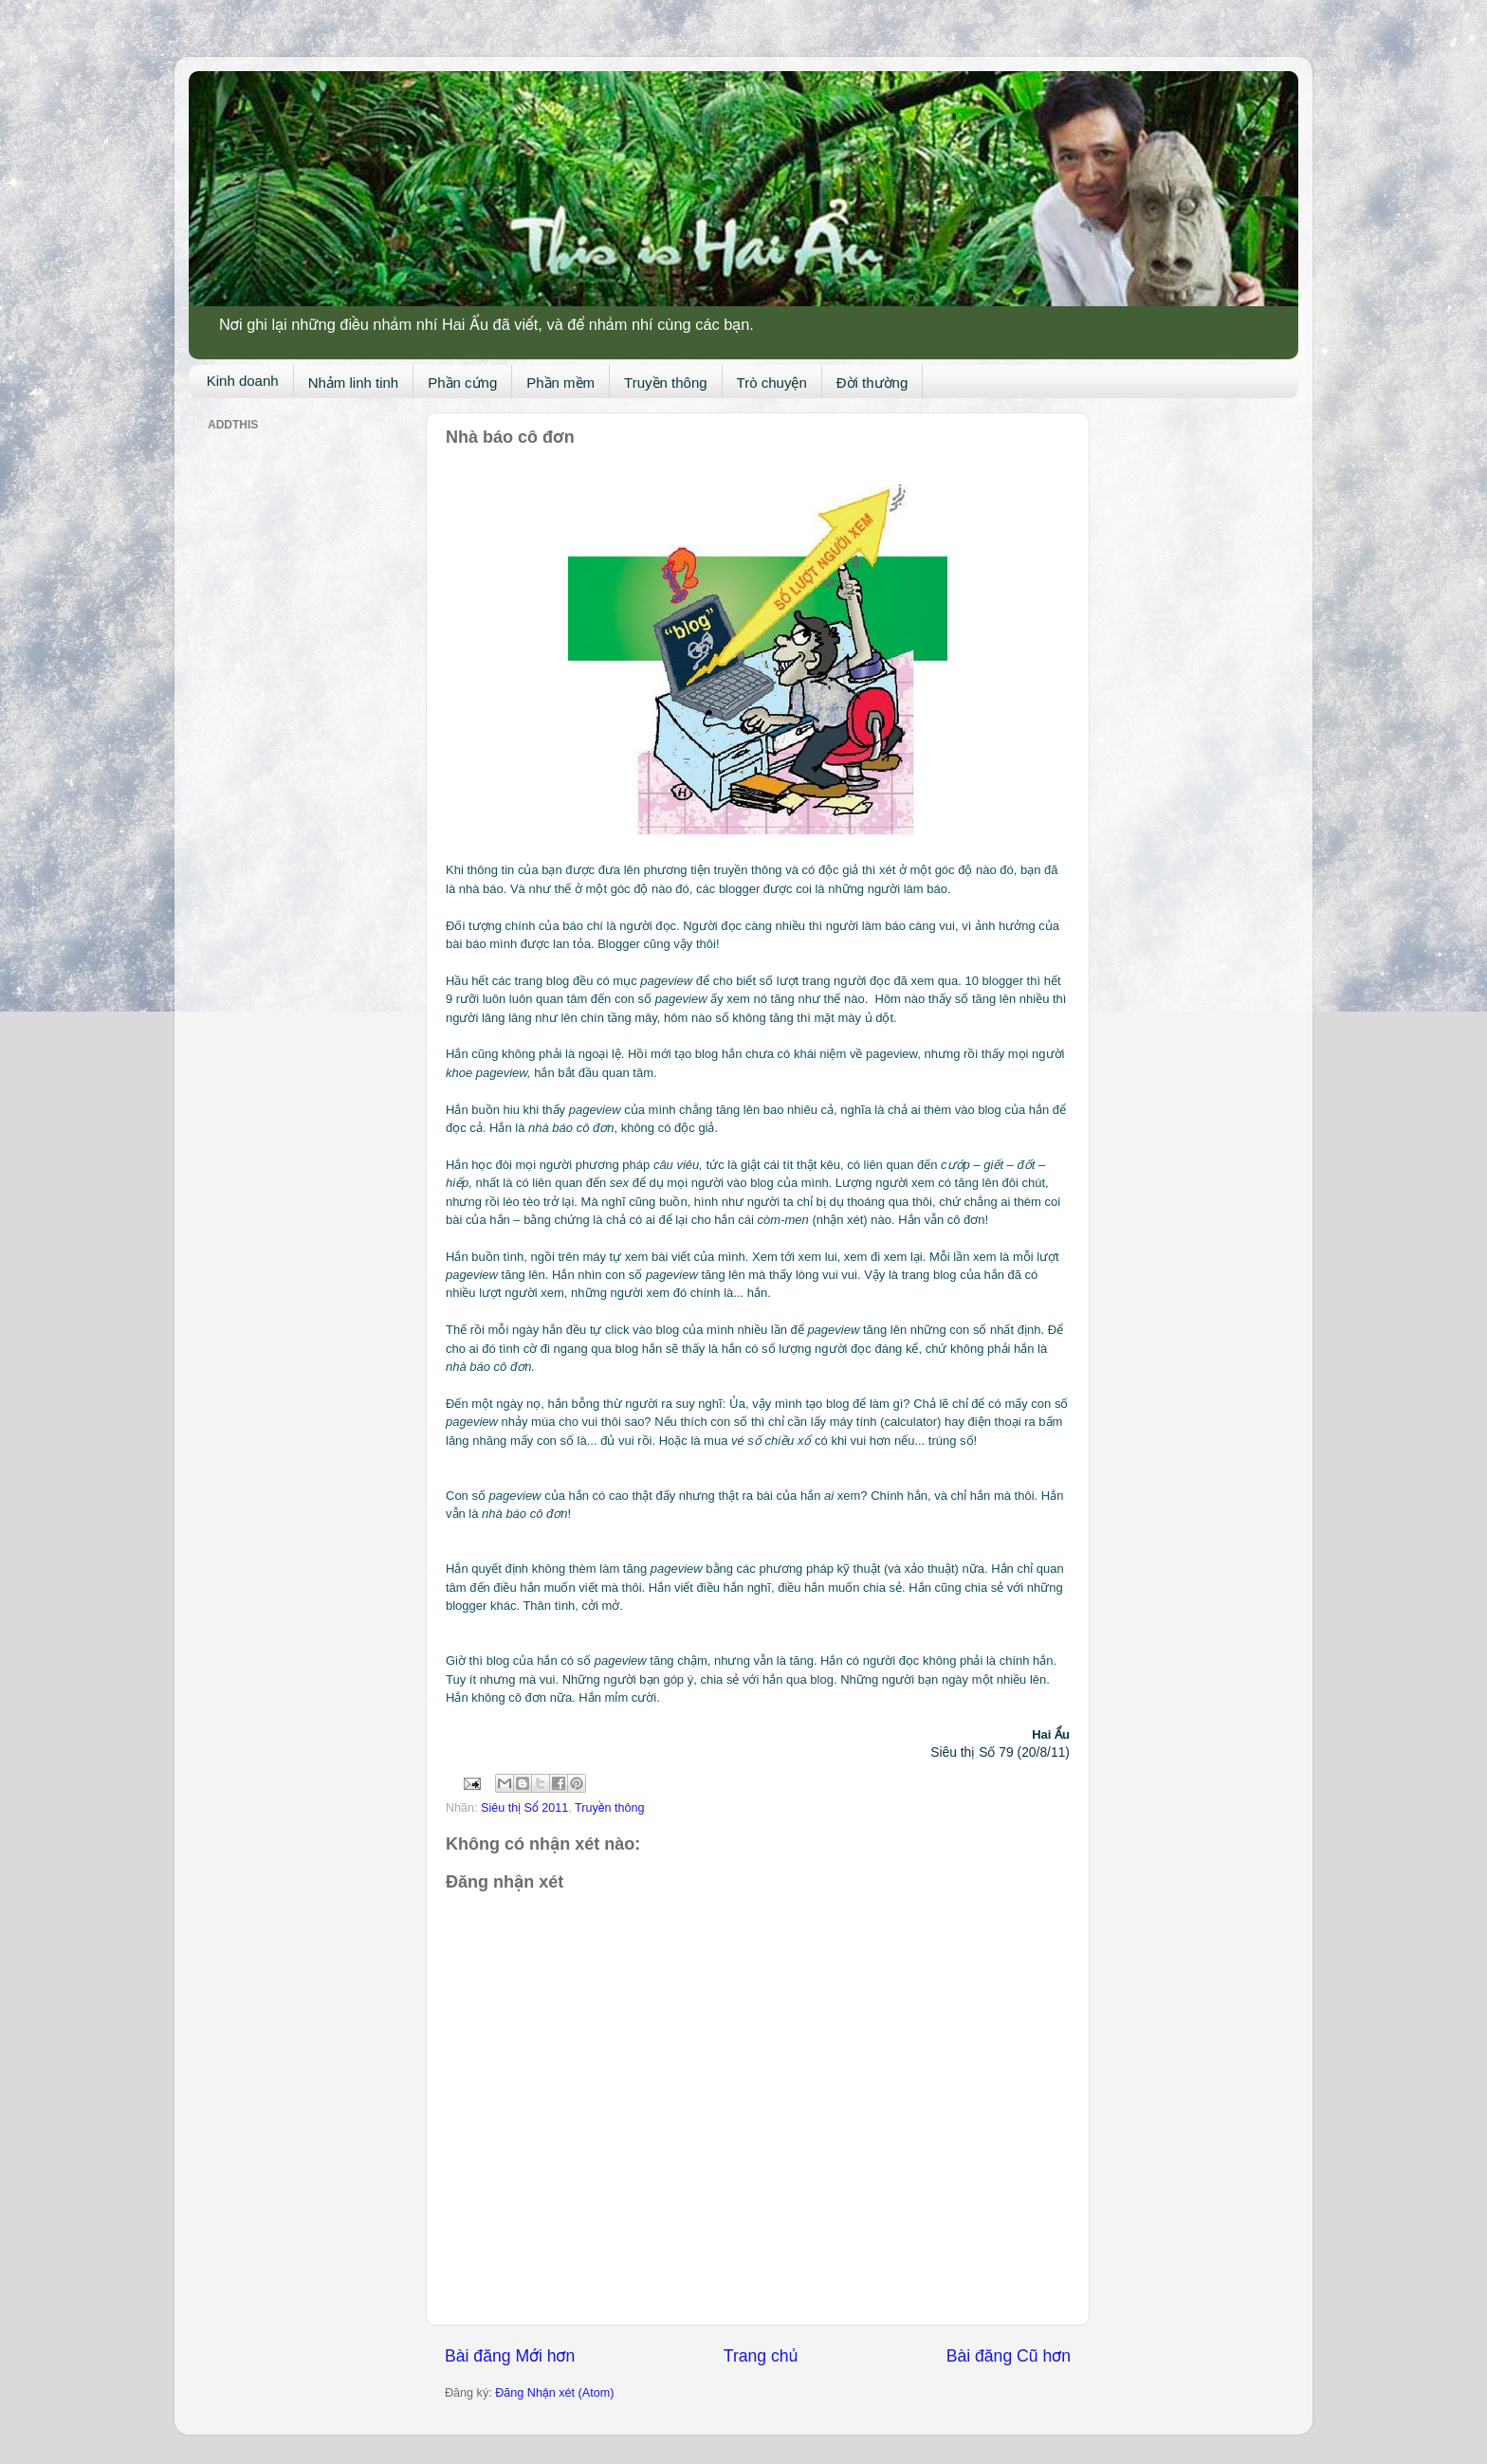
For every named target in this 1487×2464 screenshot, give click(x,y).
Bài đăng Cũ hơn (1008, 2355)
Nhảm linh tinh (353, 382)
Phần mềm (560, 382)
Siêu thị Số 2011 (524, 1808)
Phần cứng (462, 382)
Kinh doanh (243, 381)
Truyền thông (665, 382)
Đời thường (872, 382)
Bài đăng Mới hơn (510, 2355)
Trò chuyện (772, 382)
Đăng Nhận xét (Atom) (554, 2393)
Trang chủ (761, 2355)
